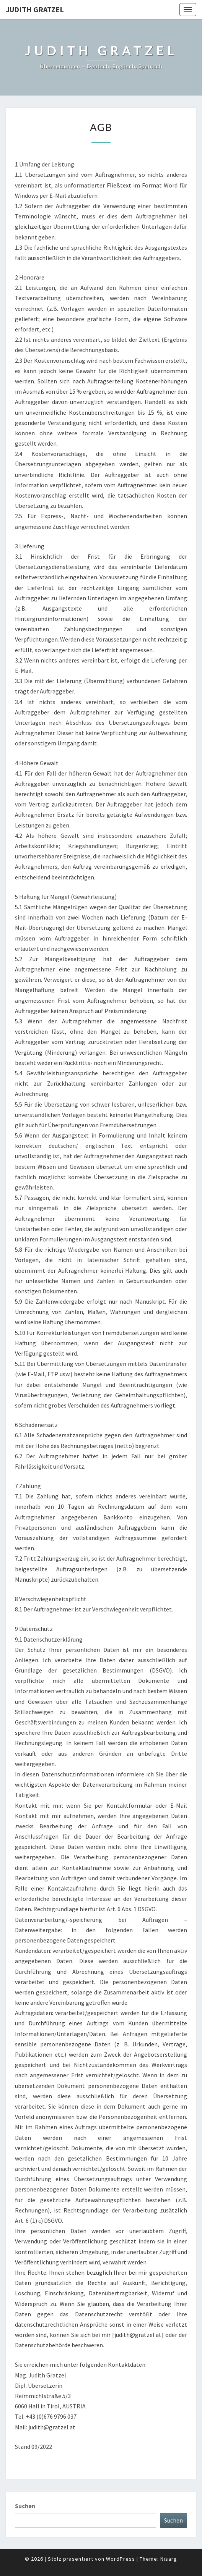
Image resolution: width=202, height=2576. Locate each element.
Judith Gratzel (35, 9)
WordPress (120, 2558)
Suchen (25, 2506)
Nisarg (168, 2558)
